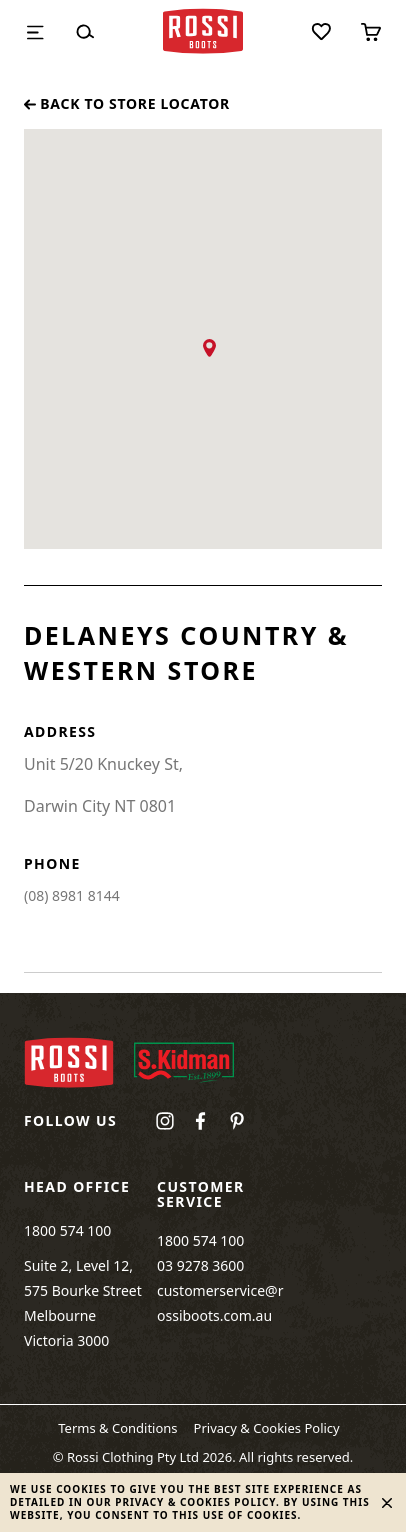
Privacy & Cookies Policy (267, 1428)
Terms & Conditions (117, 1428)
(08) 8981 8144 (72, 895)
